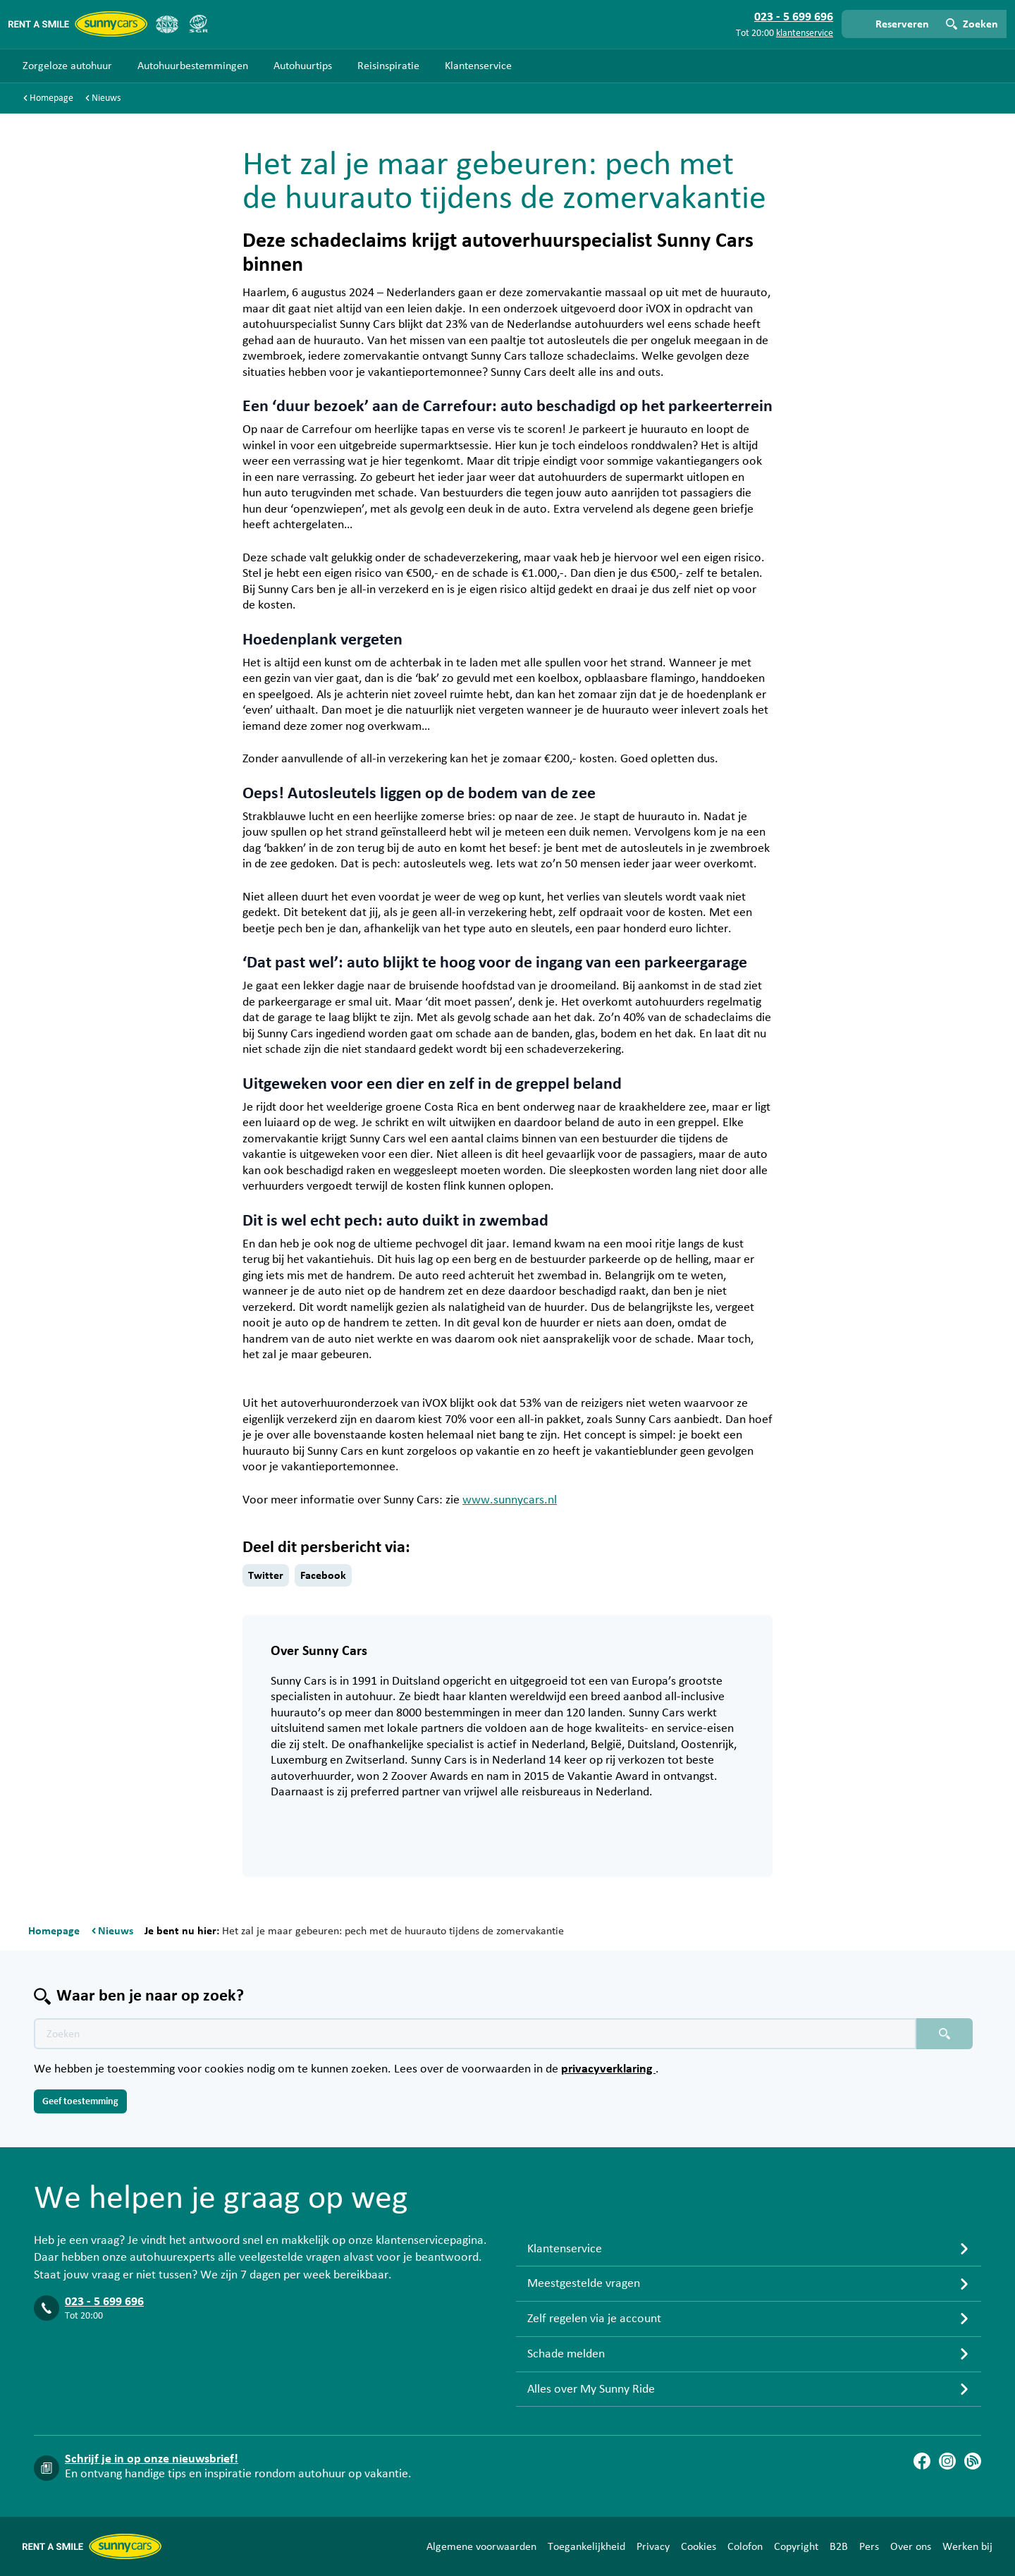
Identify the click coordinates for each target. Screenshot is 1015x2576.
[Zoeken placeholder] (944, 2033)
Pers (869, 2546)
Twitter (265, 1575)
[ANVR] (167, 24)
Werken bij (967, 2546)
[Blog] (972, 2461)
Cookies (698, 2546)
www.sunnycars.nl (509, 1500)
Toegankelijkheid (586, 2546)
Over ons (910, 2546)
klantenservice (804, 33)
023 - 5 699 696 (104, 2301)
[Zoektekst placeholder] (475, 2033)
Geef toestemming (80, 2101)
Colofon (745, 2546)
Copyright (796, 2546)
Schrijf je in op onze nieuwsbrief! (151, 2459)
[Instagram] (947, 2461)
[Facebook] (922, 2461)
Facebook (323, 1575)
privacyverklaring (608, 2069)
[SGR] (198, 24)
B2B (839, 2546)
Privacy (653, 2546)
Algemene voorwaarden (481, 2546)
